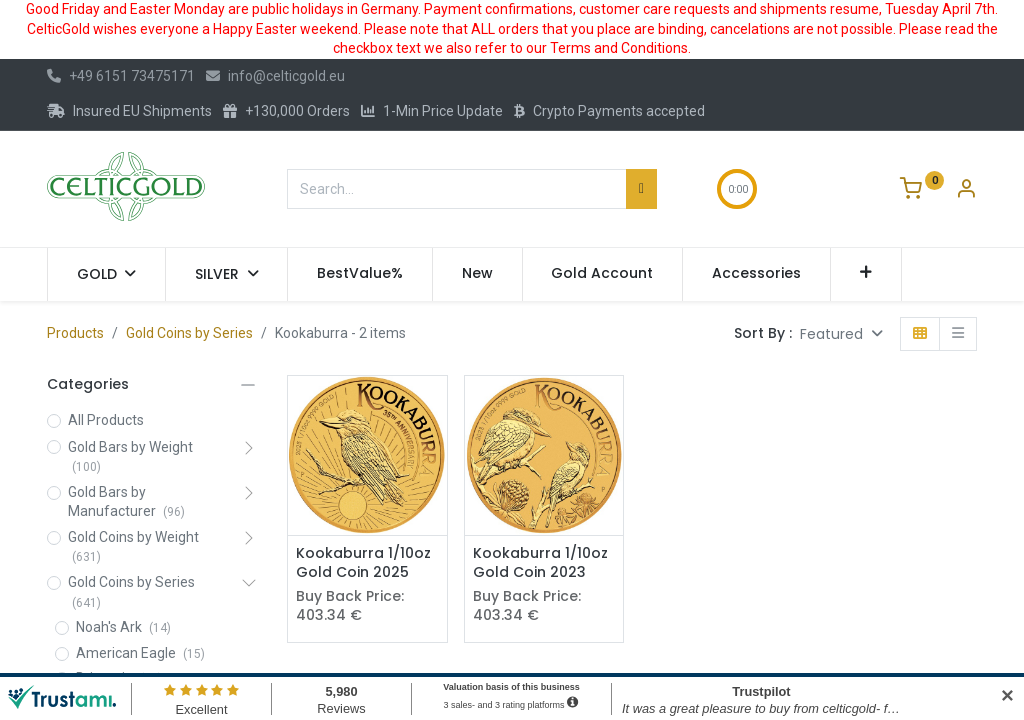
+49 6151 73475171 (121, 76)
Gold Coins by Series (189, 333)
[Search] (641, 189)
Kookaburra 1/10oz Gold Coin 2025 (363, 563)
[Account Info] (966, 191)
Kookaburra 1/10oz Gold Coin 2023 (540, 563)
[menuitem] (360, 274)
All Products (106, 420)
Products (75, 333)
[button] (866, 274)
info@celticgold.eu (275, 76)
